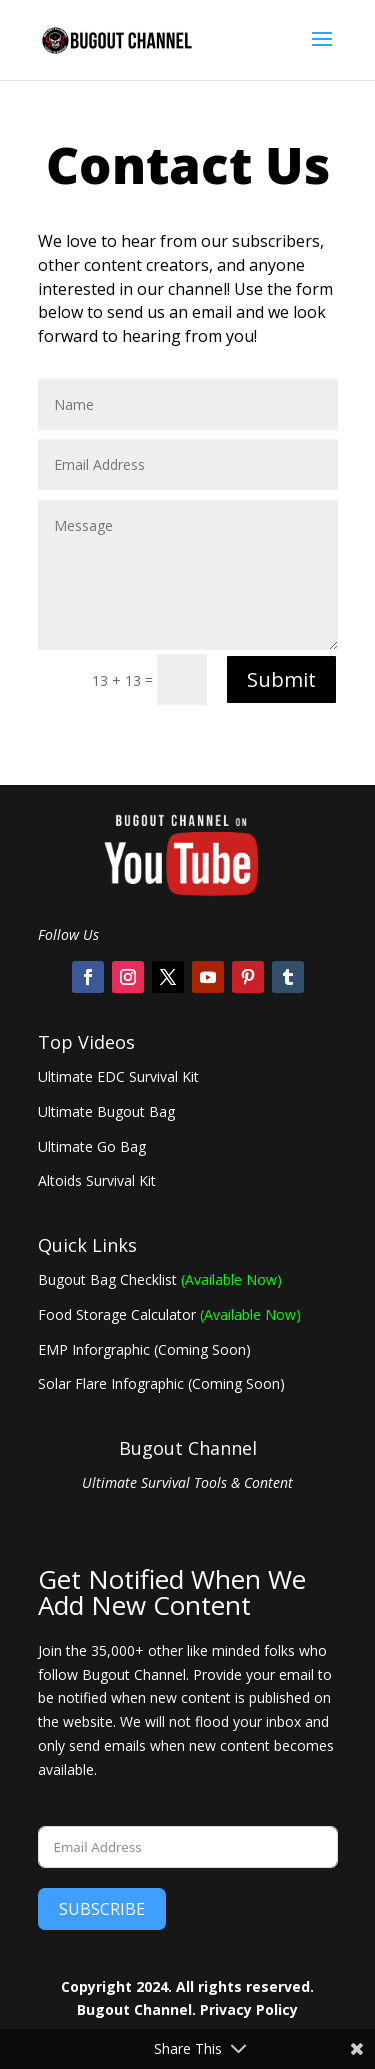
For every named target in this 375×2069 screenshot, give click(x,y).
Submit (281, 679)
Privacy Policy (249, 2009)
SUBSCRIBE (102, 1909)
